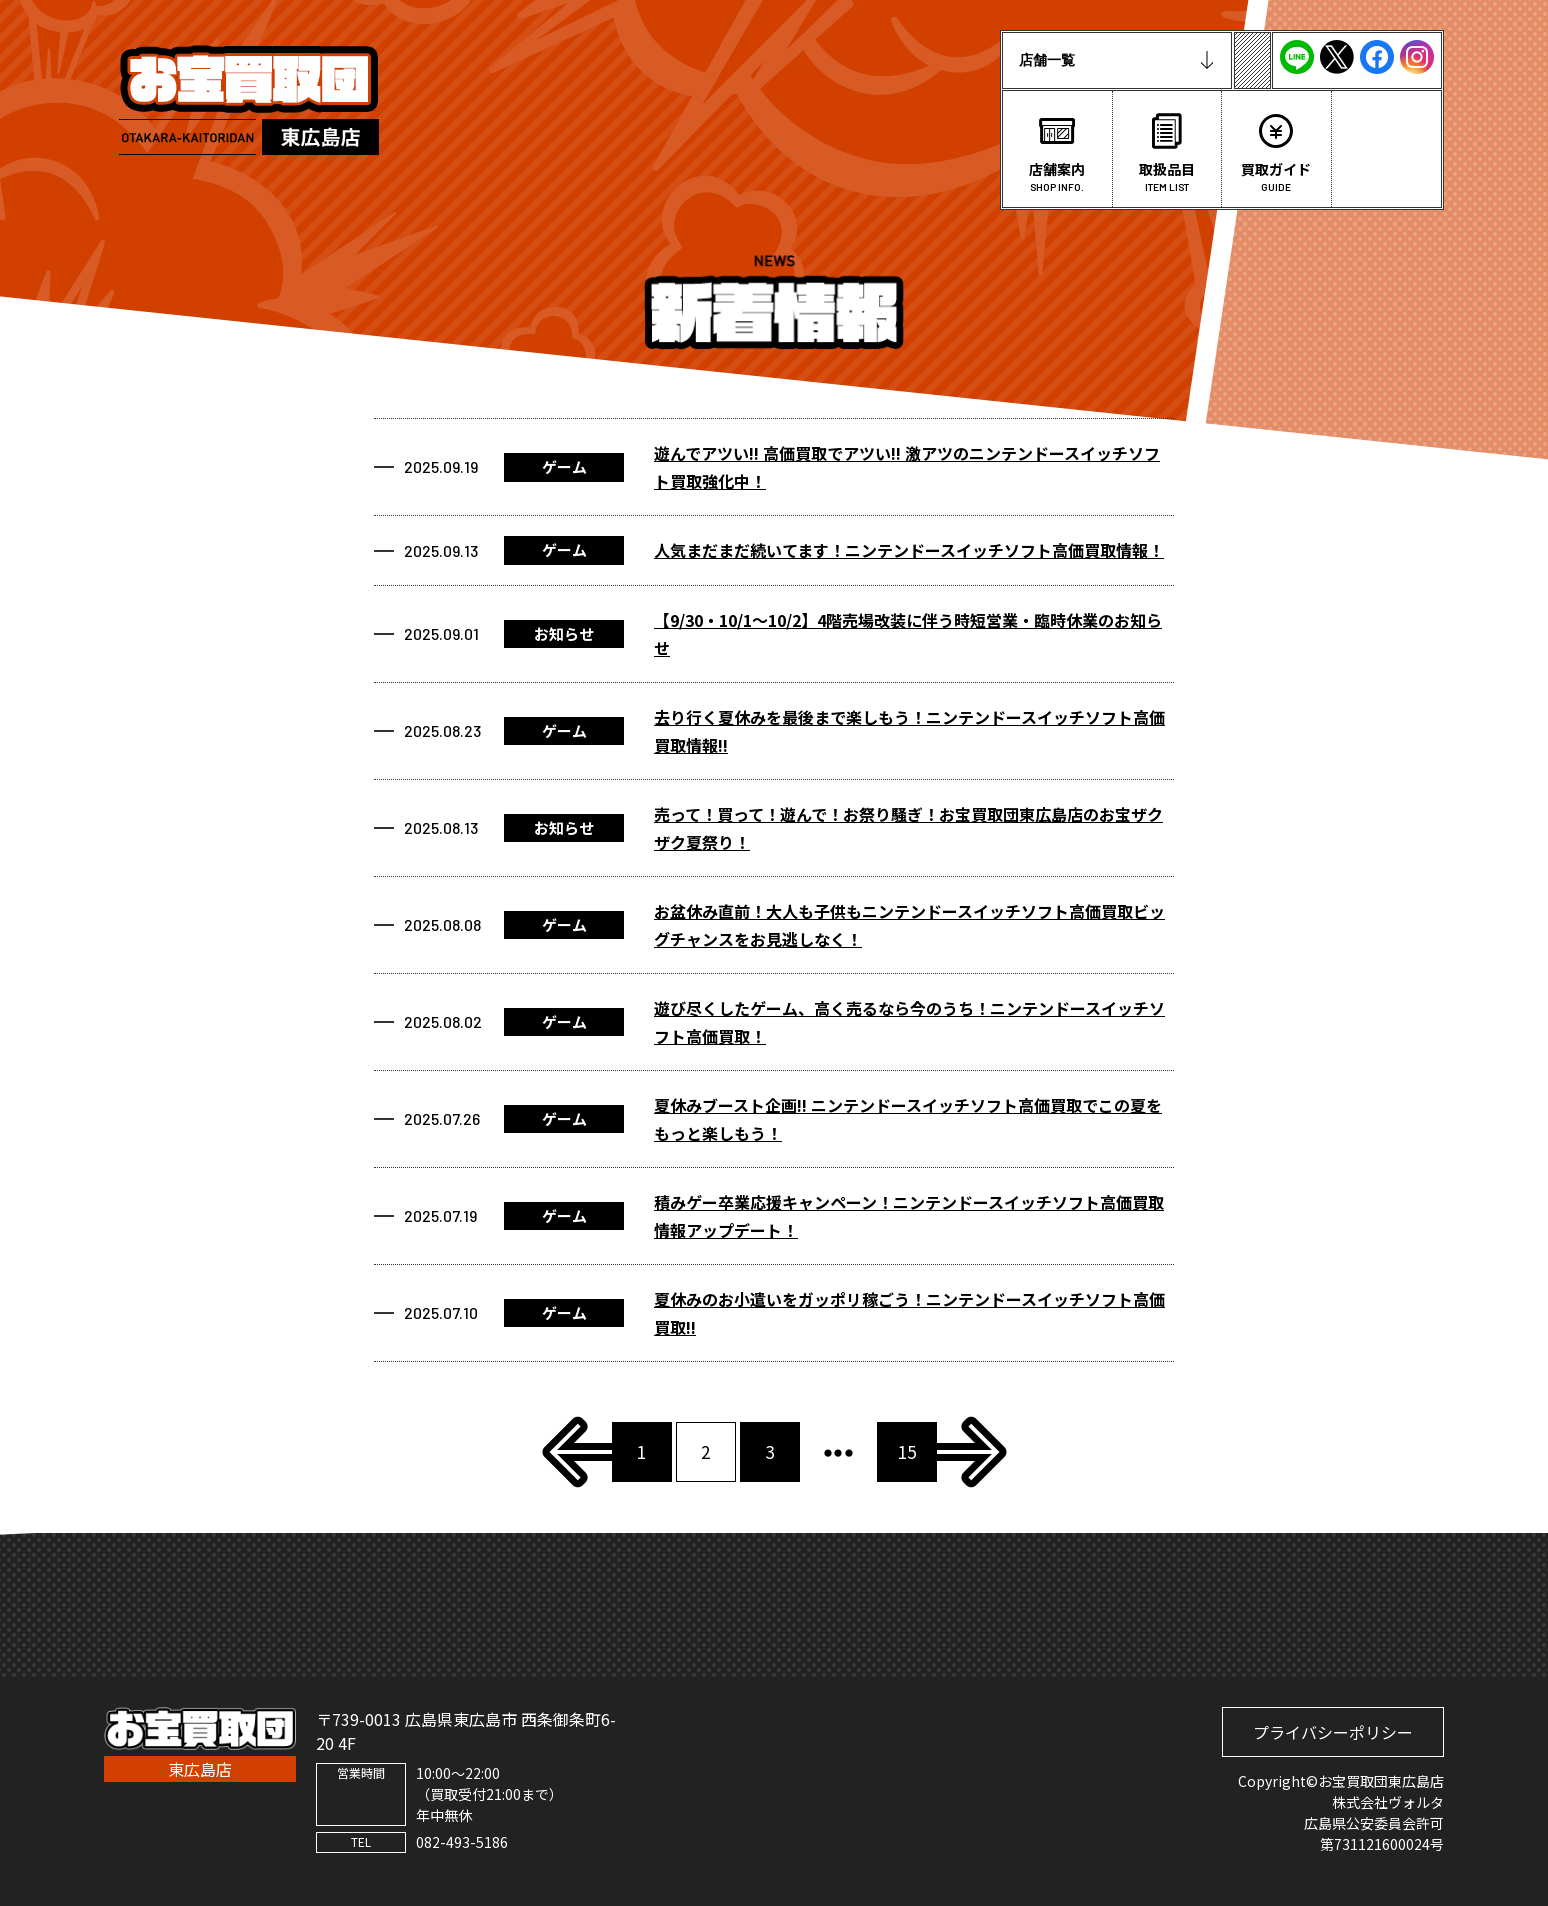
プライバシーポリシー (1333, 1732)
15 (907, 1451)
